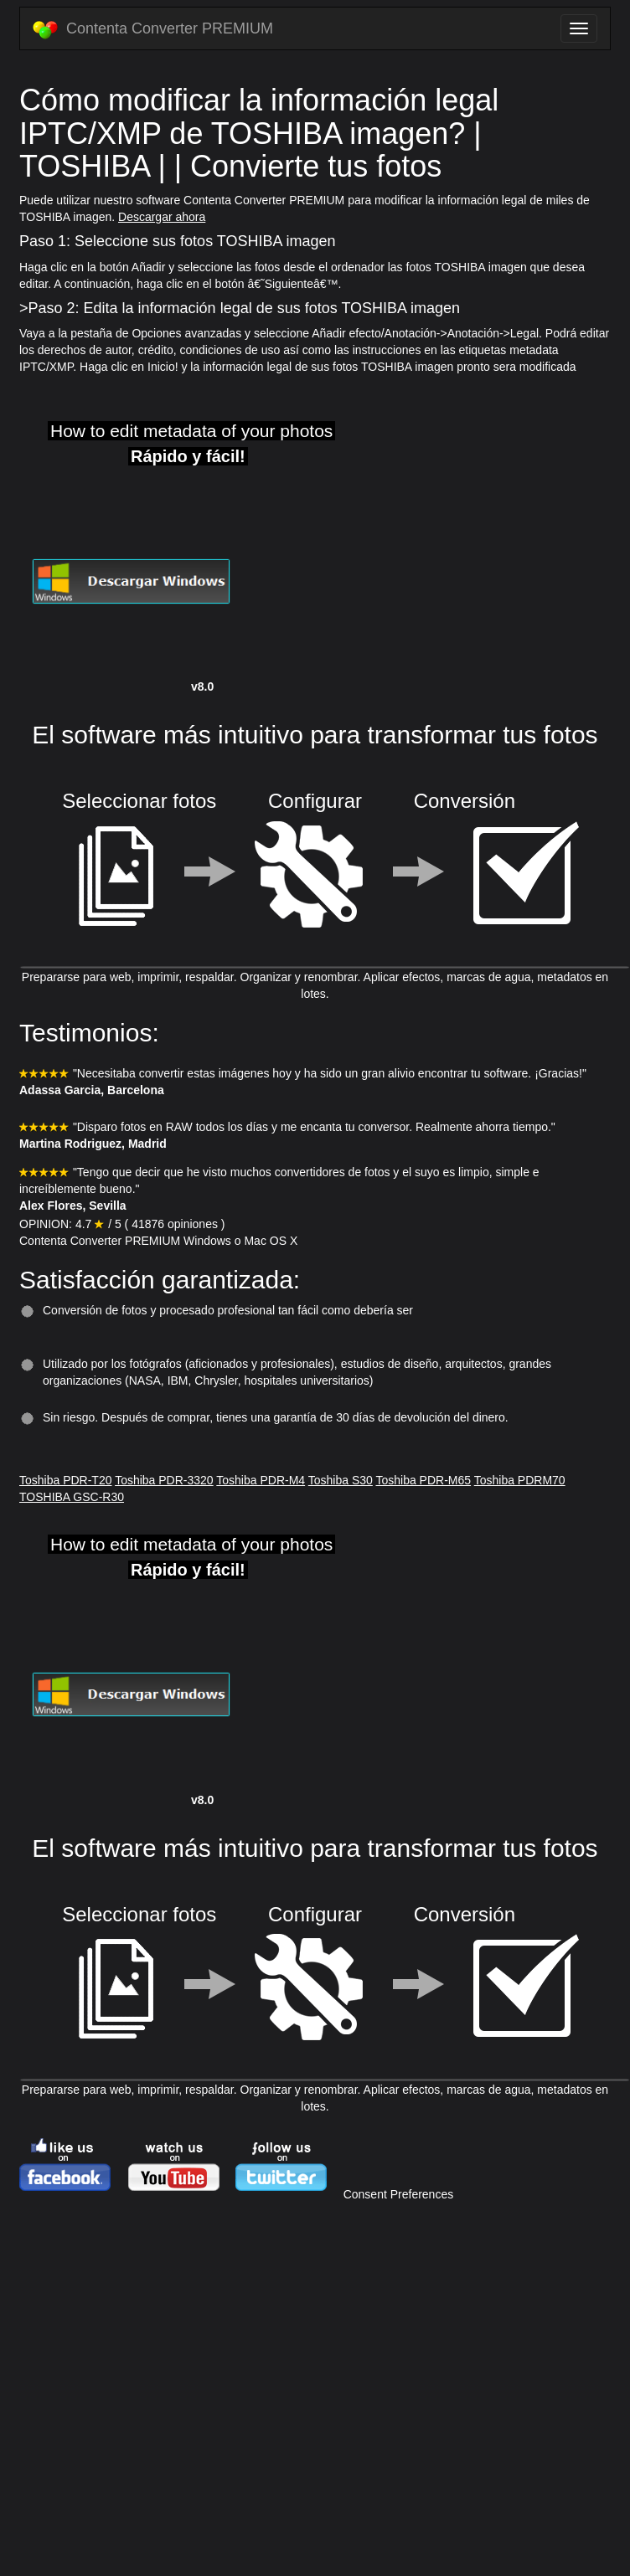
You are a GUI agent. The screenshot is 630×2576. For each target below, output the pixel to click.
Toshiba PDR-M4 (260, 1480)
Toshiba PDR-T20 (65, 1480)
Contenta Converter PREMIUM (153, 29)
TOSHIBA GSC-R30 (71, 1497)
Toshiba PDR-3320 (164, 1480)
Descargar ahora (161, 217)
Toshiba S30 (340, 1480)
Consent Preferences (398, 2194)
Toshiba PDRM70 (519, 1480)
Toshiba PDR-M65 (423, 1480)
